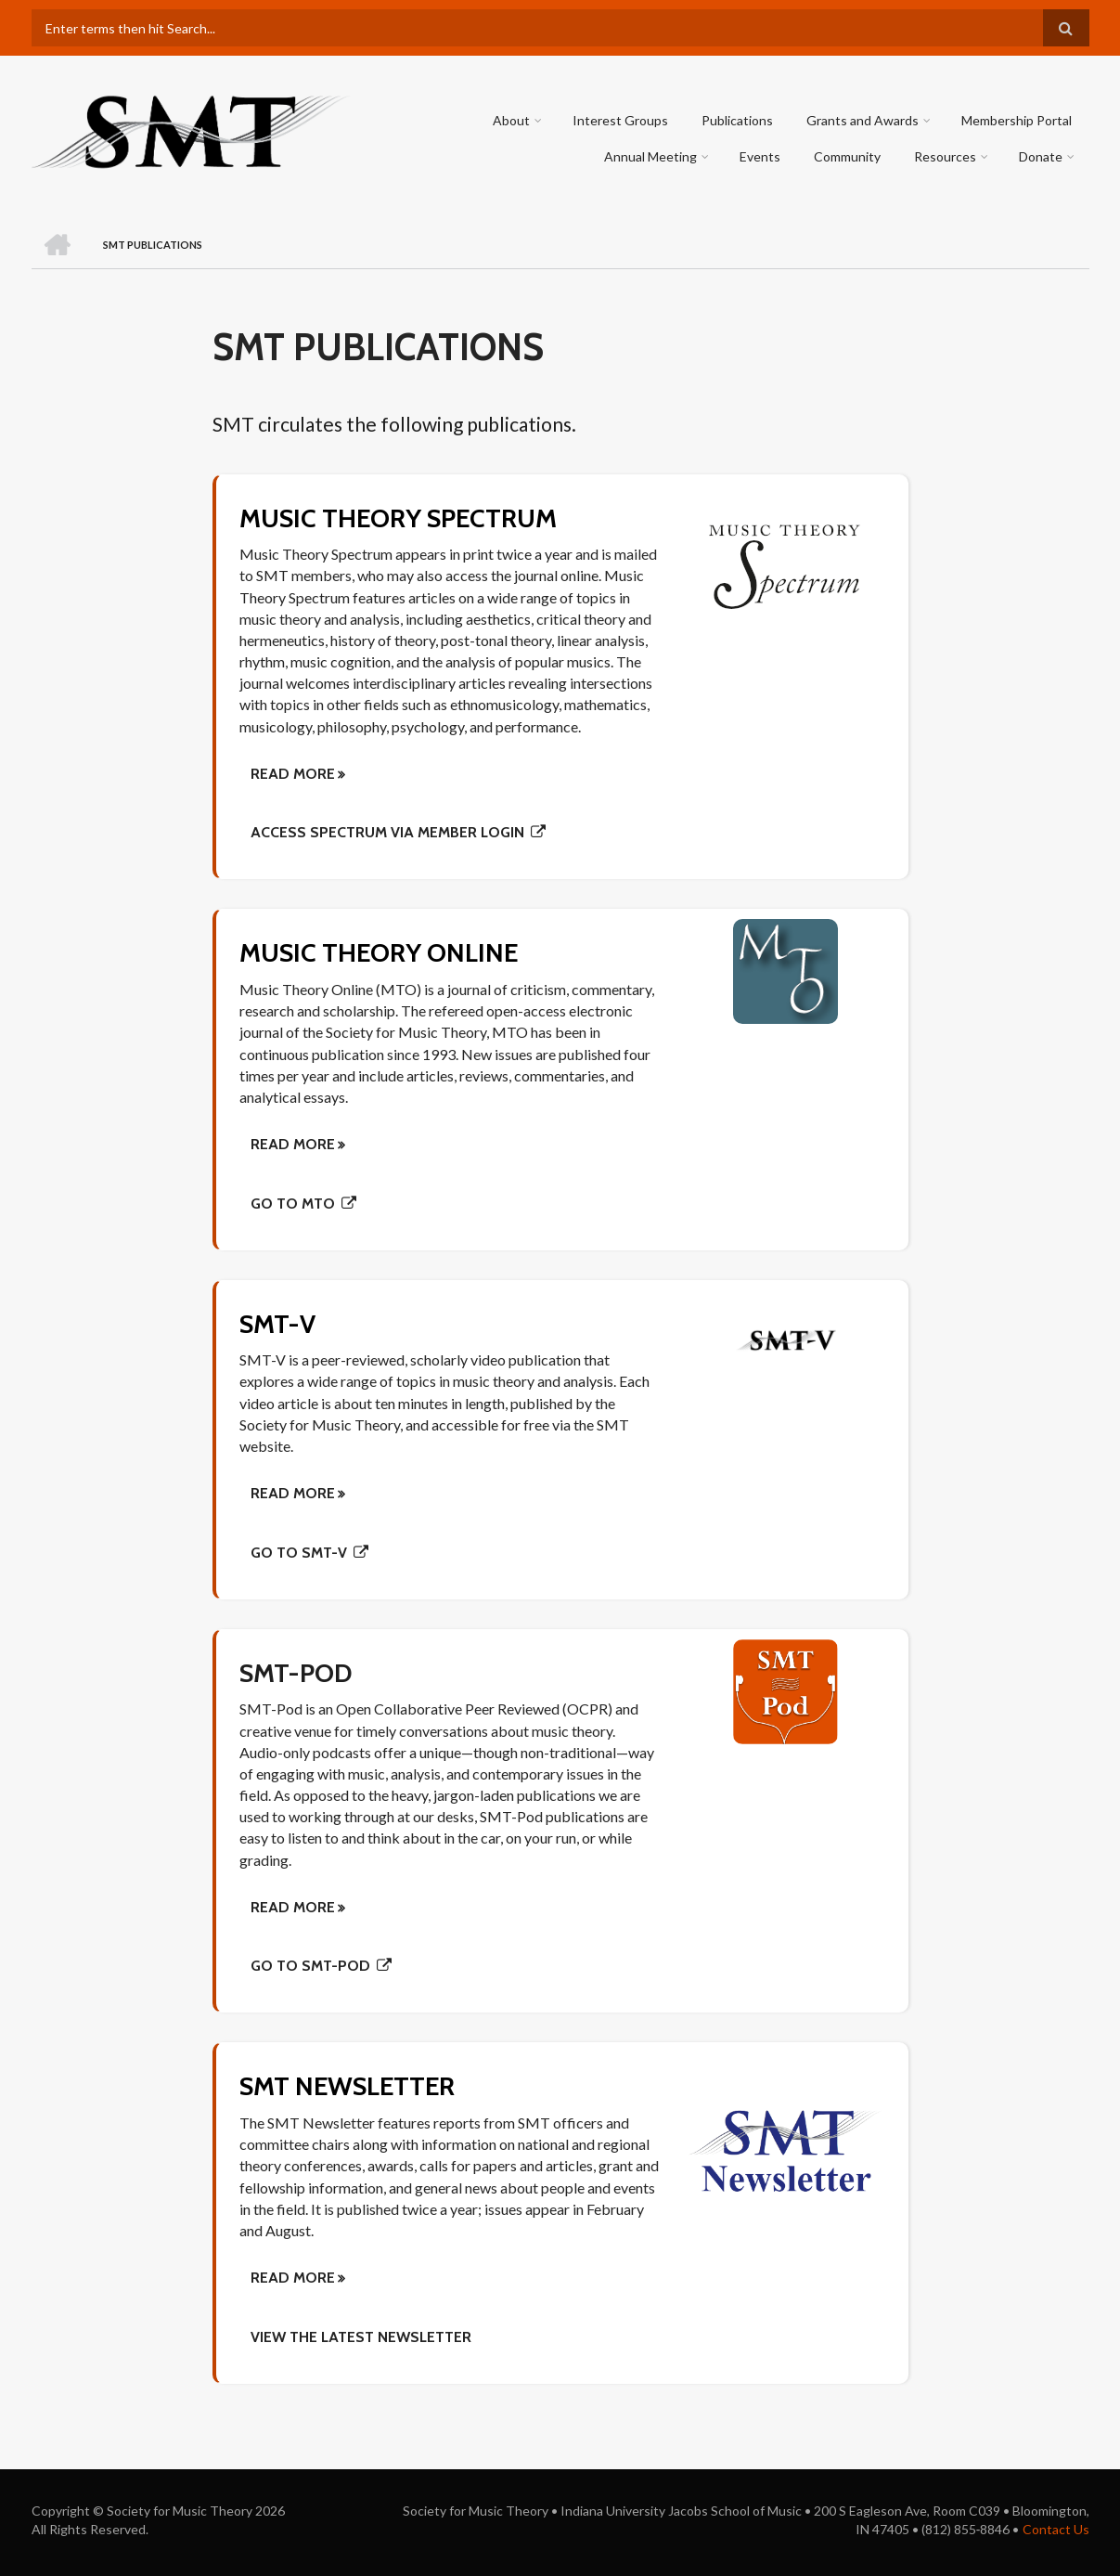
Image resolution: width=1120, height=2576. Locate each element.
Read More (293, 774)
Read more (293, 2277)
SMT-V (278, 1324)
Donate (1041, 156)
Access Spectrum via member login (387, 832)
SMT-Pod (297, 1673)
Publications (738, 120)
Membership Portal (1017, 120)
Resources (946, 156)
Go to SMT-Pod (310, 1965)
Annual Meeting (651, 156)
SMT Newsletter (349, 2086)
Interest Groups (621, 120)
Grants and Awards (863, 120)
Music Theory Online (380, 952)
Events (760, 156)
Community (848, 156)
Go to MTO (293, 1203)
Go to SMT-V (299, 1552)
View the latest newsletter (361, 2337)
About (512, 120)
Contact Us (1056, 2529)
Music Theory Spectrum (400, 518)
